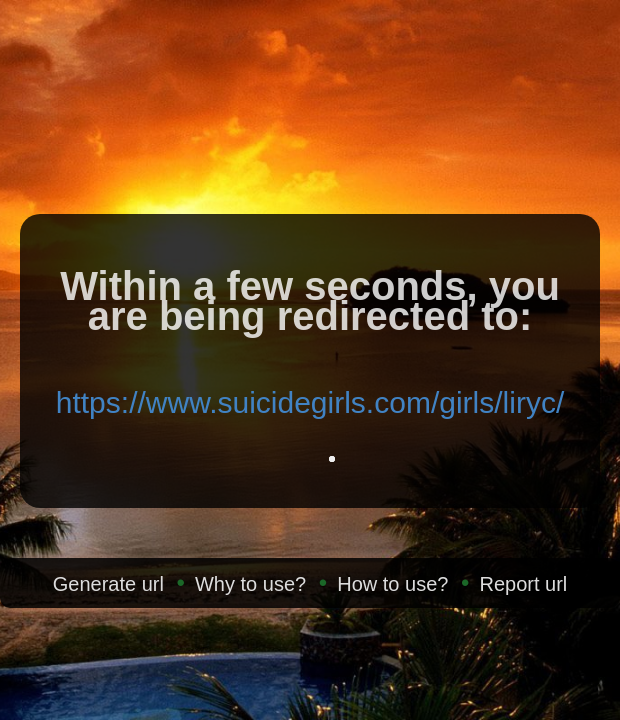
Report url (523, 584)
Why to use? (250, 584)
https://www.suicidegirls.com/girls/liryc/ (310, 402)
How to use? (392, 584)
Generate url (108, 584)
